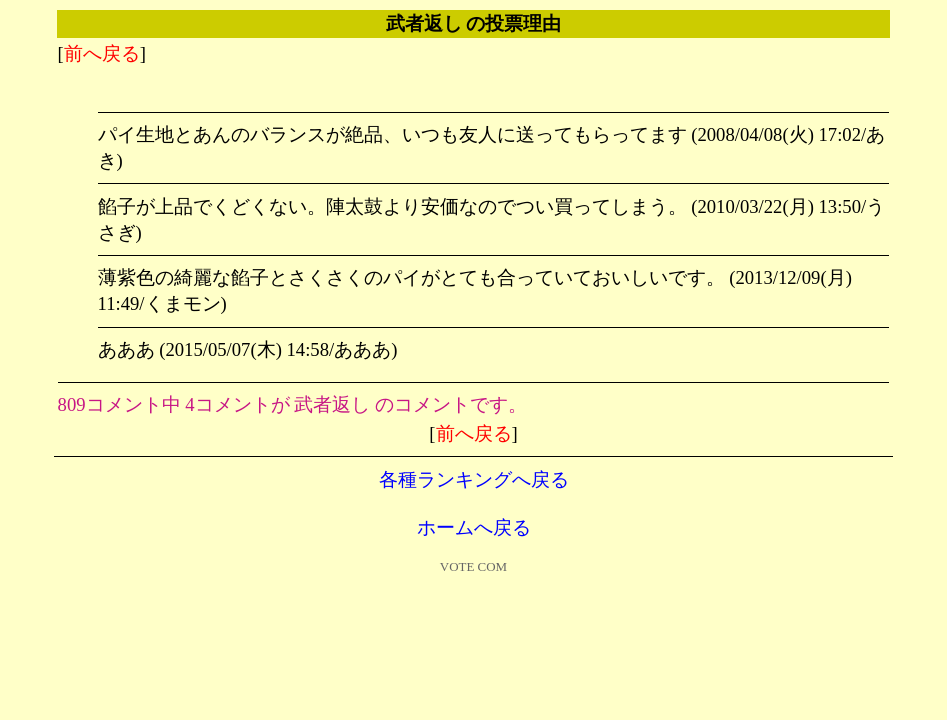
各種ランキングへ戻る (474, 479)
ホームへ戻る (474, 527)
